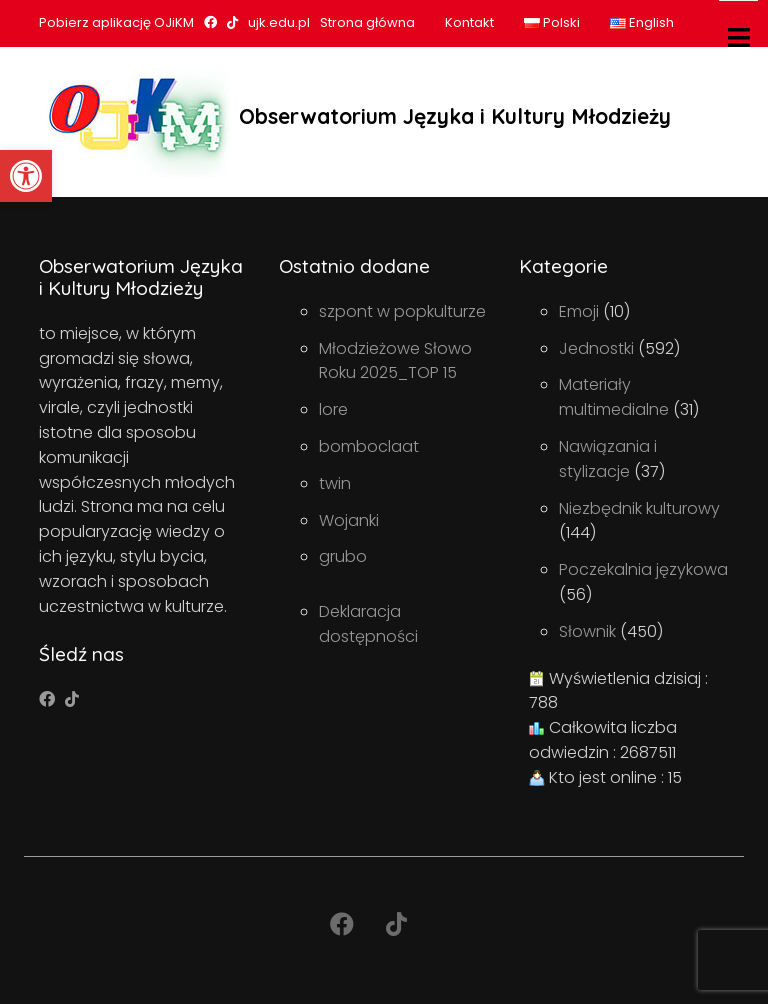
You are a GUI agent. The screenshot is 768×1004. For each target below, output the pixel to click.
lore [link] (333, 409)
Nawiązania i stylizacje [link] (608, 459)
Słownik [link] (587, 631)
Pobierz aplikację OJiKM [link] (116, 22)
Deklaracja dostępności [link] (368, 624)
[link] (26, 176)
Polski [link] (552, 22)
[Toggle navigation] (738, 37)
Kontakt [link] (469, 22)
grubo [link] (343, 556)
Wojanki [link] (349, 520)
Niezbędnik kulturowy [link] (639, 508)
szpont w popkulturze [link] (402, 311)
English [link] (642, 22)
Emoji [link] (579, 311)
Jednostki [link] (596, 348)
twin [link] (335, 483)
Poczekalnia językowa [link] (643, 569)
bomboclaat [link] (369, 446)
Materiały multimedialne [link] (614, 397)
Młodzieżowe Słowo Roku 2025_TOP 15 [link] (395, 361)
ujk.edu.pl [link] (279, 22)
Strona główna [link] (367, 22)
